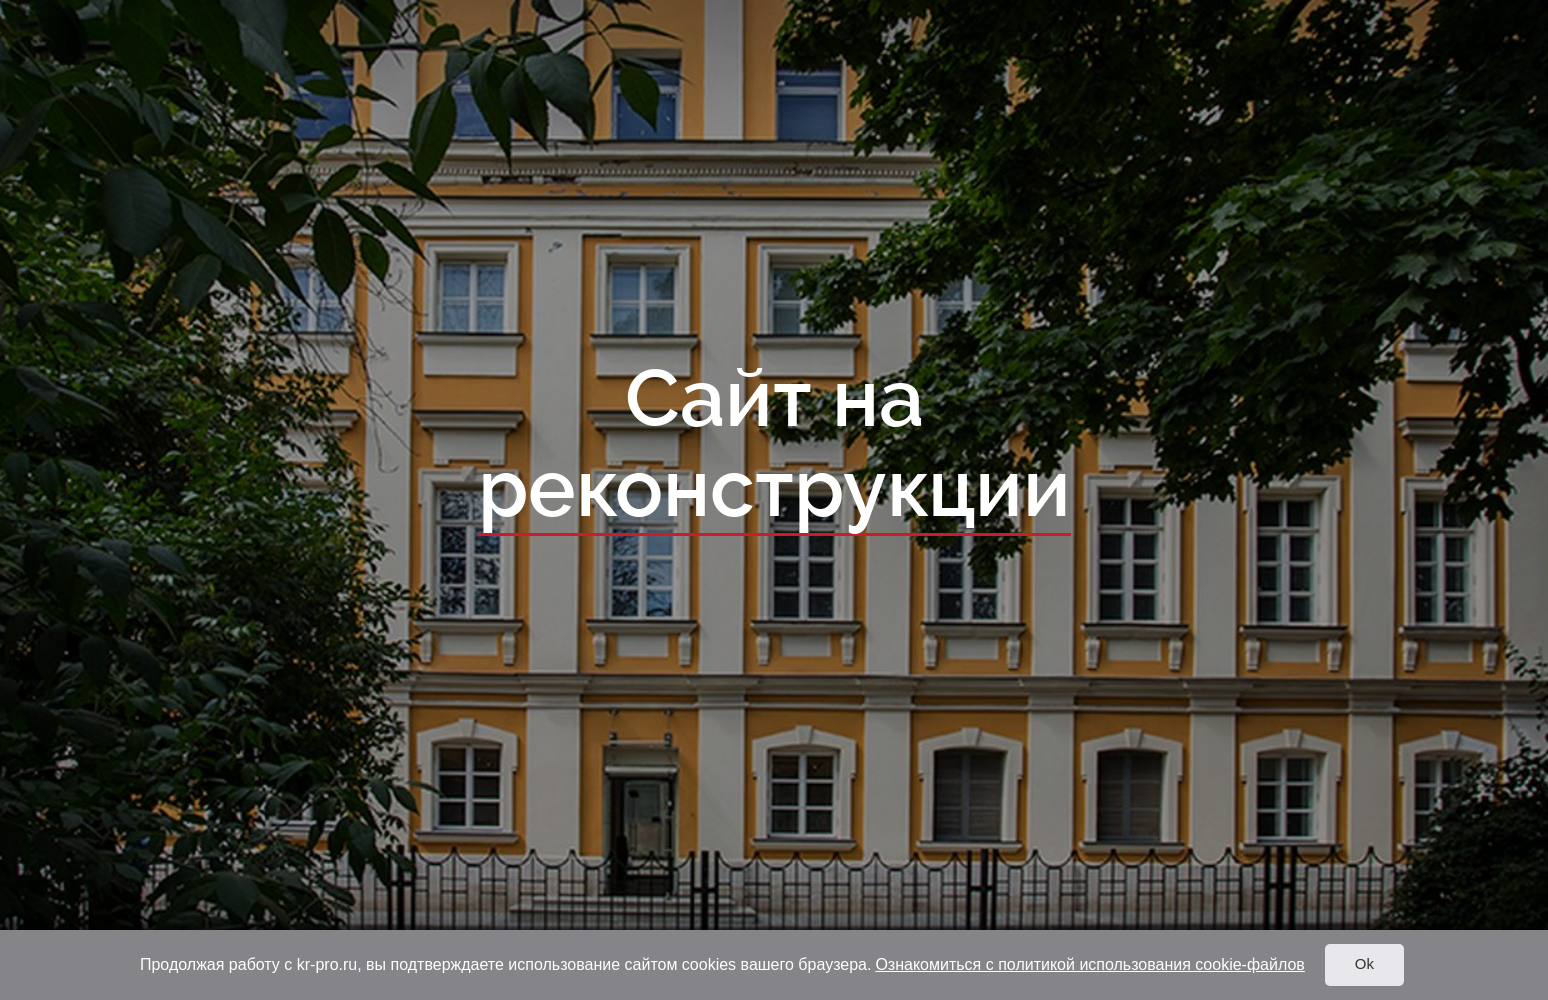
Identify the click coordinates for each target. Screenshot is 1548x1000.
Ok (1364, 963)
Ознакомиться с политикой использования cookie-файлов (1089, 964)
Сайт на (774, 445)
